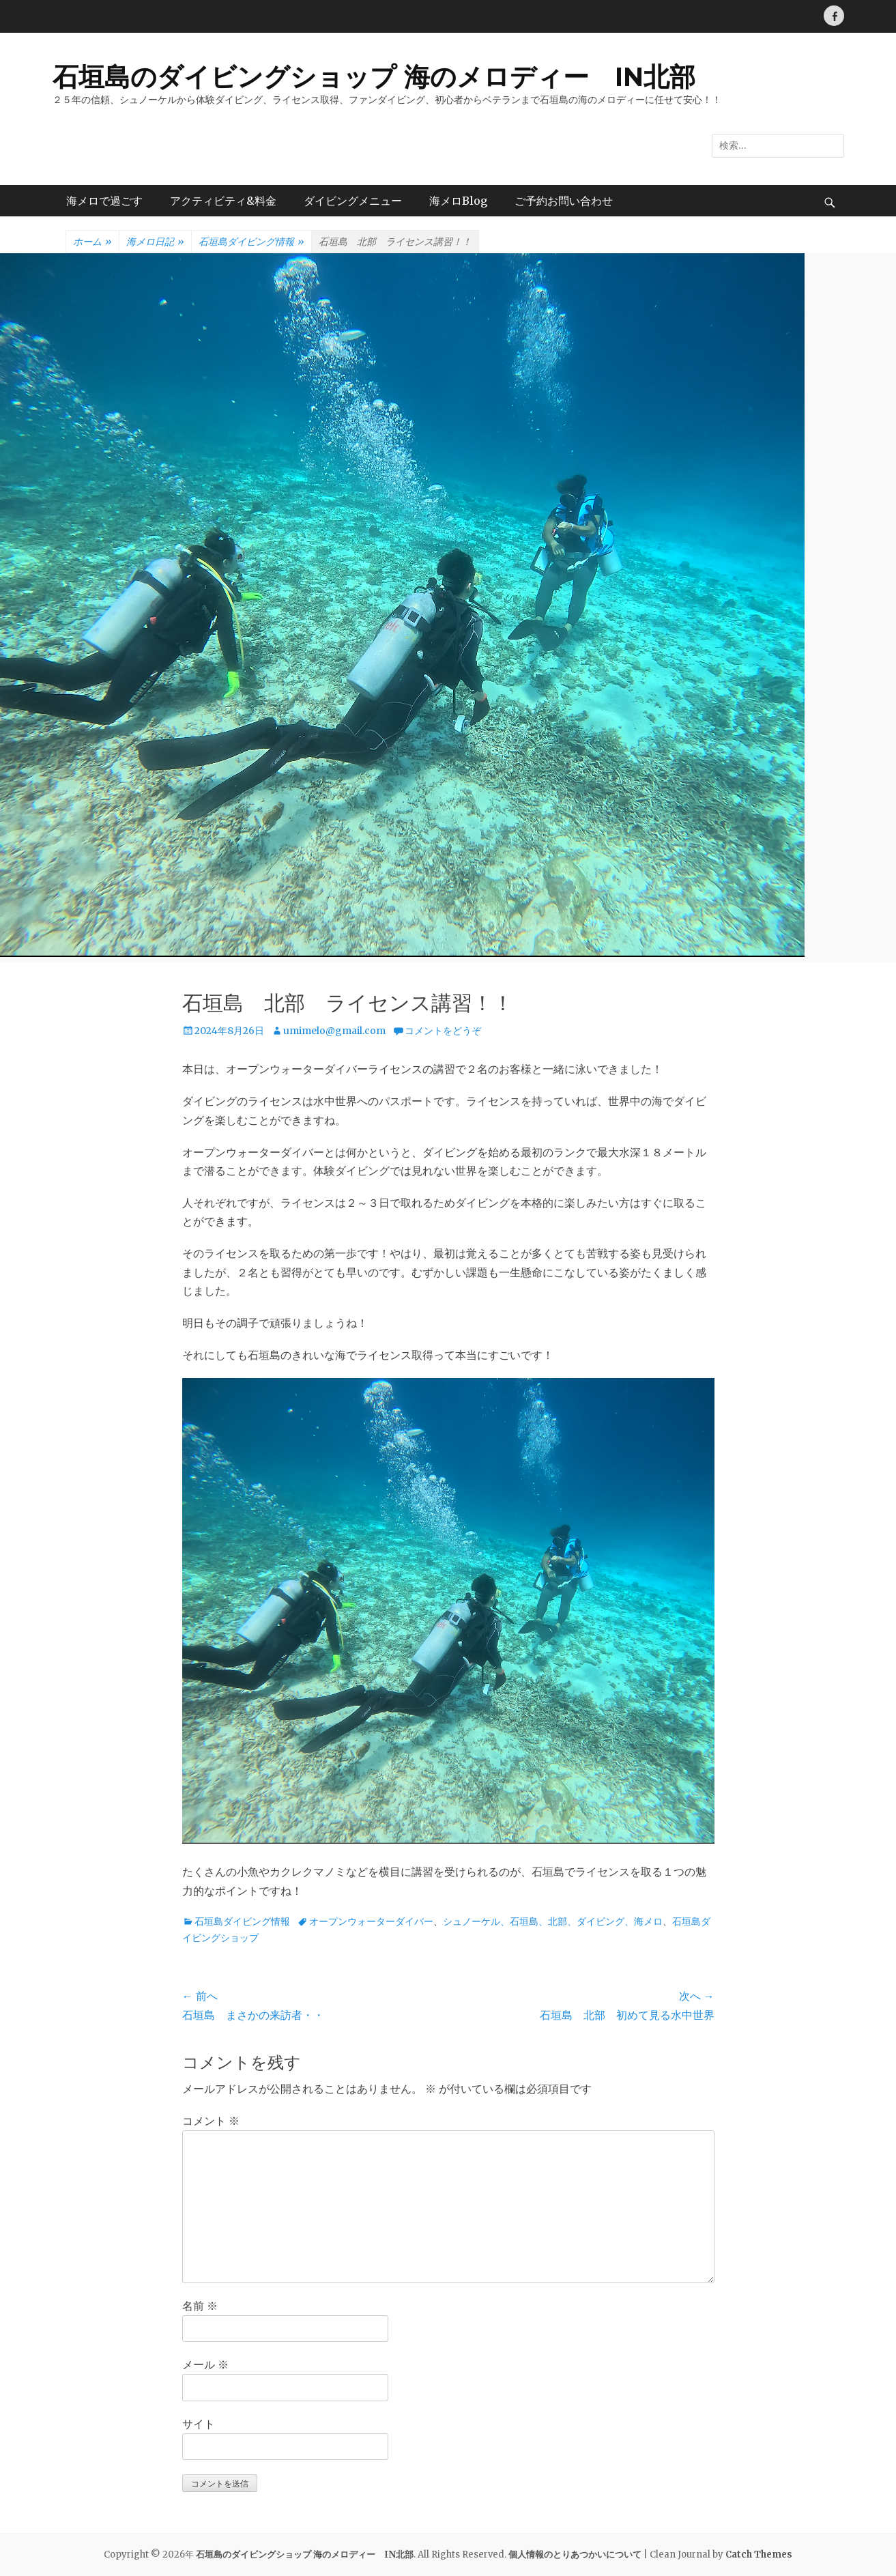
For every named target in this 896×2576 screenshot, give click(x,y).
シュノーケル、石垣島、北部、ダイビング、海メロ (553, 1921)
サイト (198, 2424)
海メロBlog (458, 200)
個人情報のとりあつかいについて (574, 2554)
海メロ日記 (155, 242)
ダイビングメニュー (353, 200)
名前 (200, 2306)
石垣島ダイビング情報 (251, 242)
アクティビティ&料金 (223, 200)
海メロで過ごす (104, 200)
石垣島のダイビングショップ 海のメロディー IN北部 (374, 77)
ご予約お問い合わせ (564, 200)
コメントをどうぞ (443, 1031)
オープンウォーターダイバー (371, 1921)
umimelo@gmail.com (334, 1031)
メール (205, 2364)
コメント (211, 2121)
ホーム (92, 242)
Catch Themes (758, 2554)
